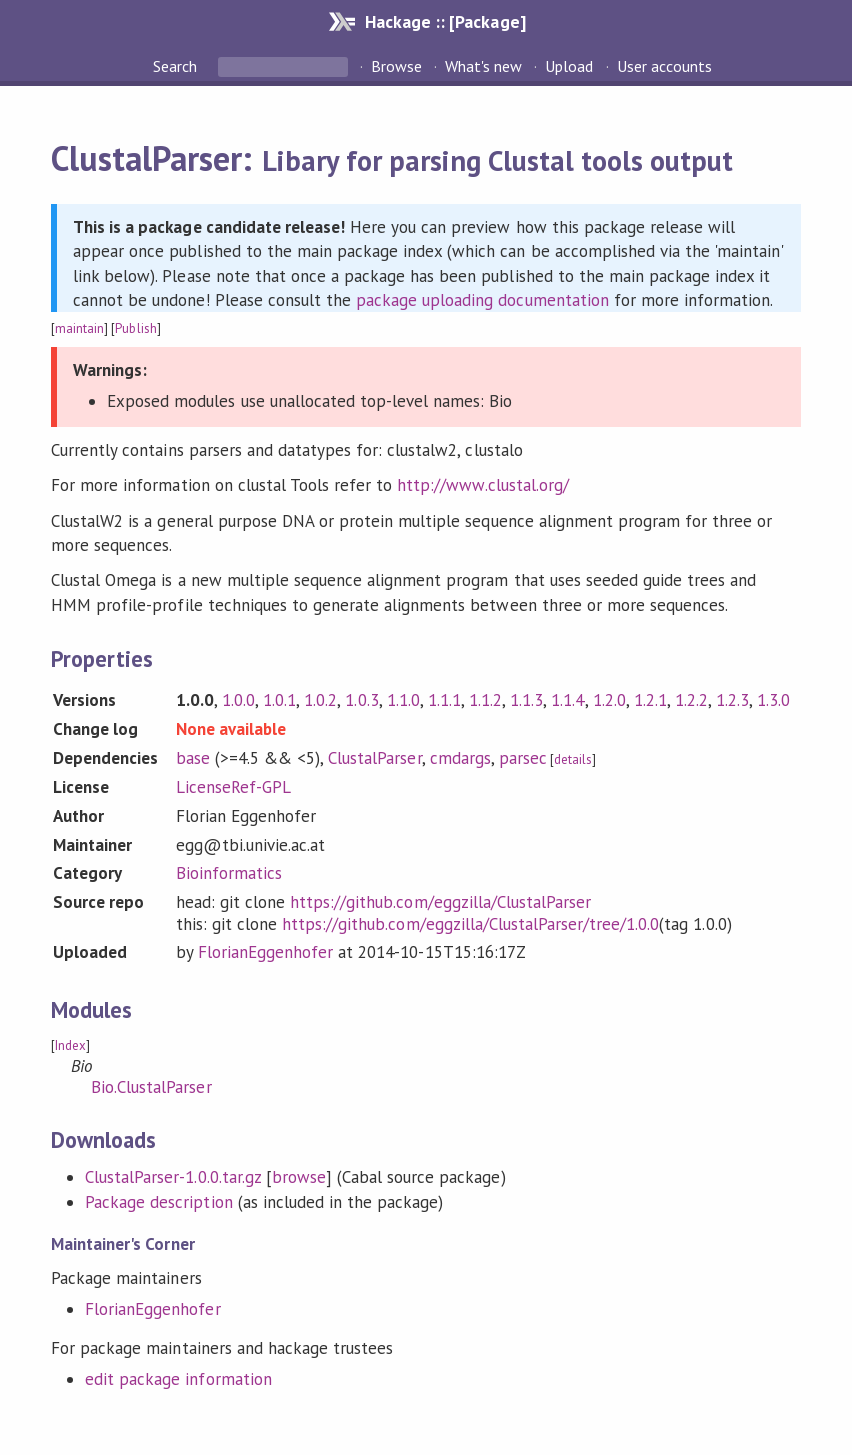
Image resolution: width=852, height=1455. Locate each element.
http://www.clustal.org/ (483, 485)
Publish (135, 328)
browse (299, 1177)
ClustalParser (374, 758)
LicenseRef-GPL (233, 787)
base (193, 758)
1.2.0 (609, 700)
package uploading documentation (482, 300)
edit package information (178, 1379)
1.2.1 (650, 700)
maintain (79, 328)
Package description (158, 1202)
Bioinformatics (229, 873)
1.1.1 (444, 700)
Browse (396, 66)
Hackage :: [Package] (445, 21)
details (573, 759)
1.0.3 (361, 700)
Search (177, 66)
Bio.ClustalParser (151, 1087)
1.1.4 (567, 700)
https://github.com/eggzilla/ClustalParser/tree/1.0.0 (470, 924)
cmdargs (460, 758)
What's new (483, 66)
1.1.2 (485, 700)
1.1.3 (526, 700)
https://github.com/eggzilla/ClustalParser (440, 902)
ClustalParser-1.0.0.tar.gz (173, 1177)
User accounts (664, 66)
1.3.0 (773, 700)
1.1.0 (403, 700)
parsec (523, 758)
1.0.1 (279, 700)
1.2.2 (691, 700)
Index (70, 1045)
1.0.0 (238, 700)
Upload (569, 66)
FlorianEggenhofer (265, 952)
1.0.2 (320, 700)
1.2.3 (732, 700)
